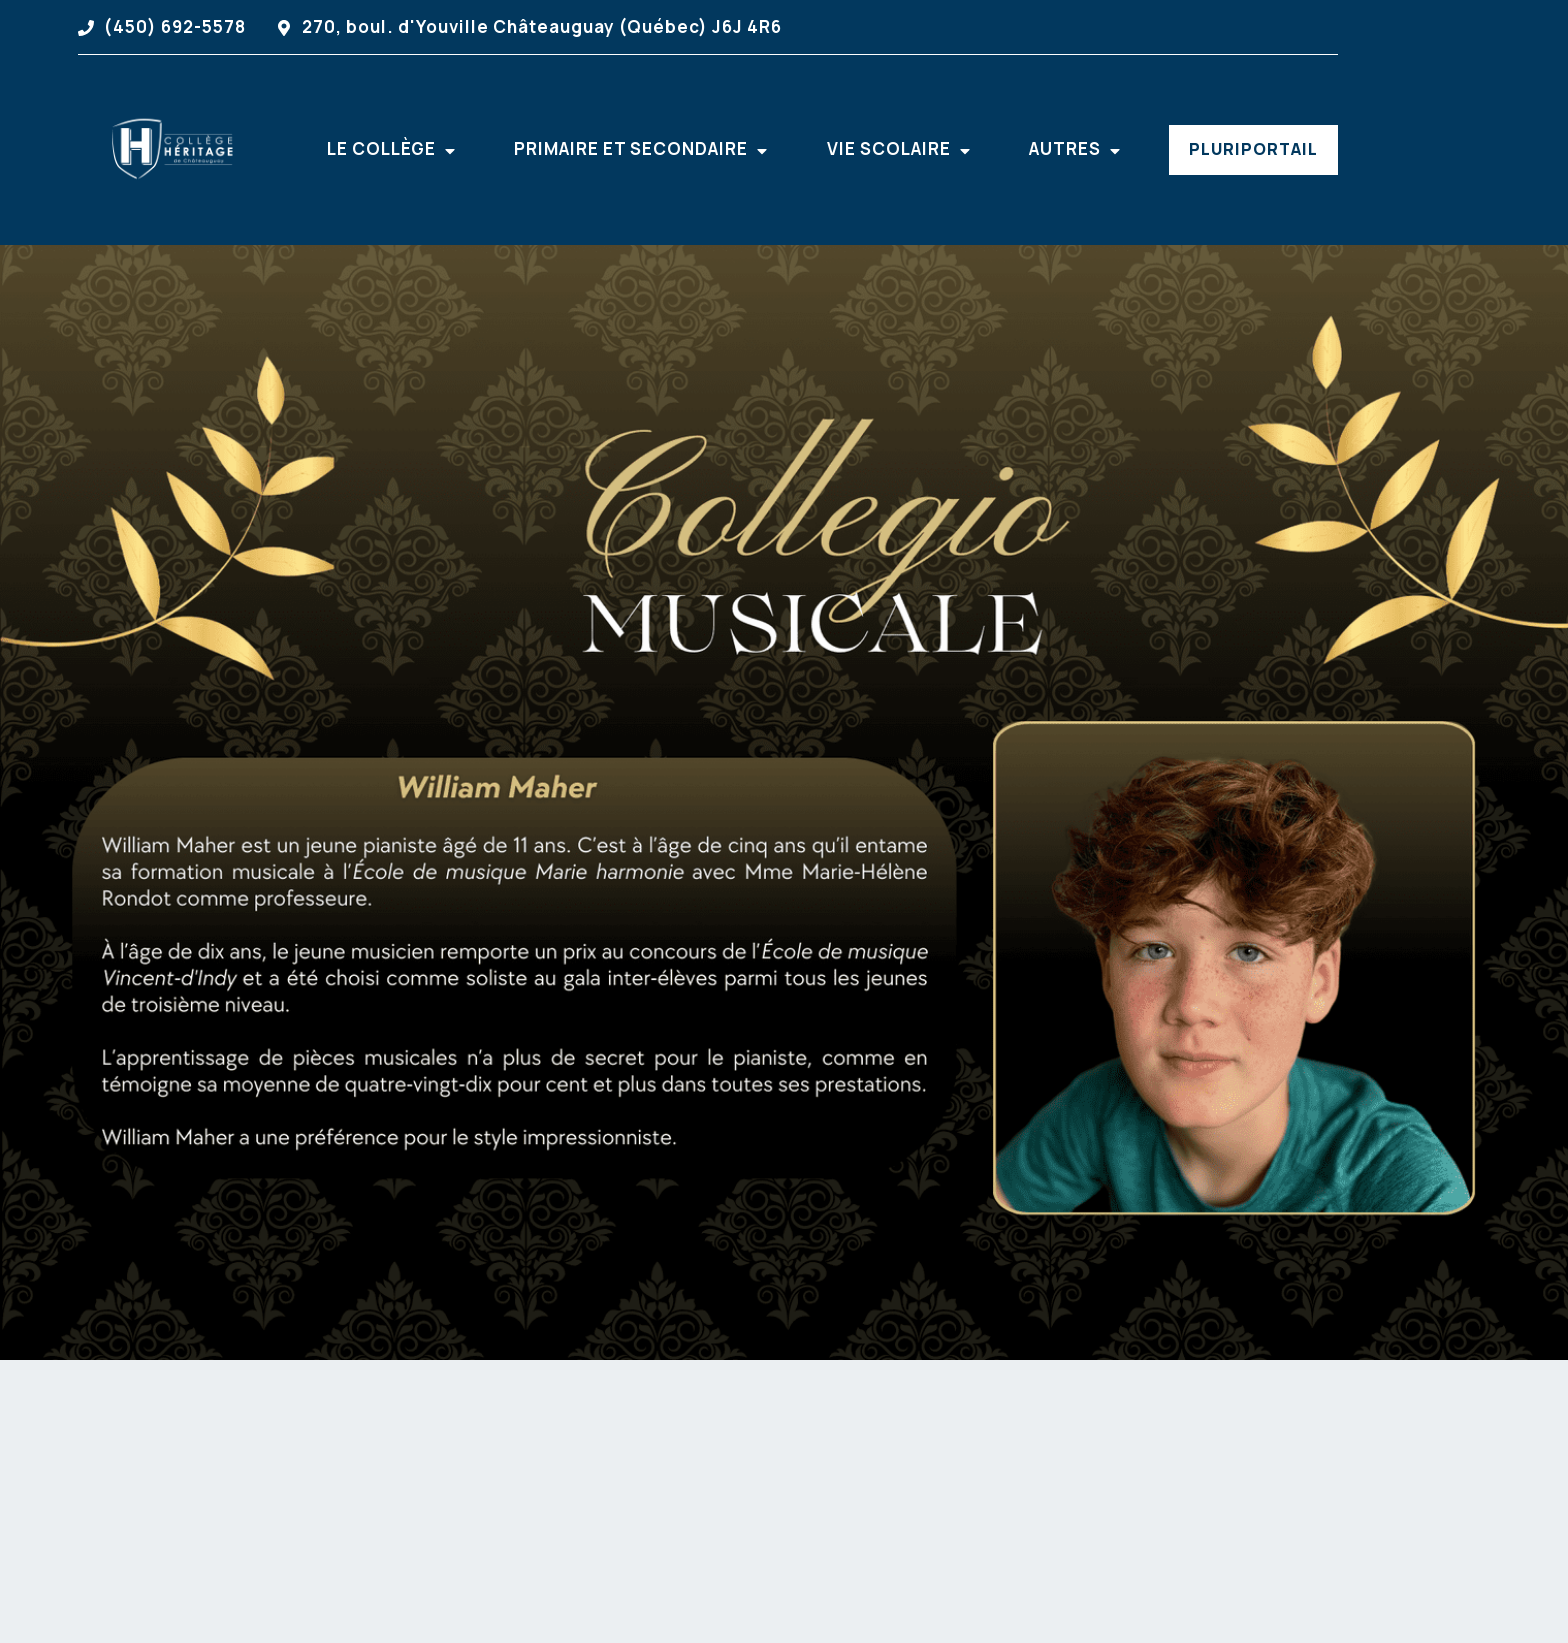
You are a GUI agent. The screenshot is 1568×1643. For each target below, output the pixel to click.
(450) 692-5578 (175, 26)
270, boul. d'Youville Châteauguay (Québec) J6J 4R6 (542, 26)
